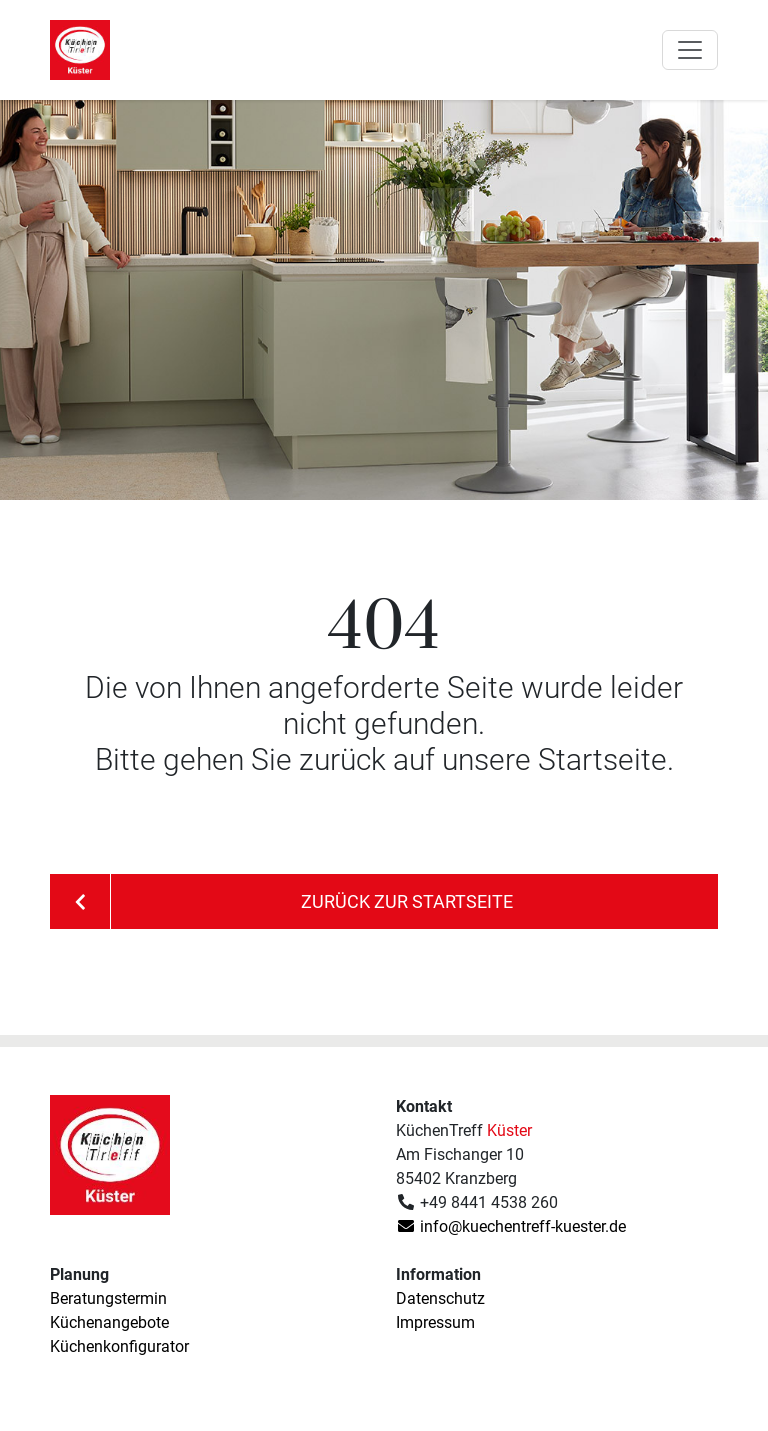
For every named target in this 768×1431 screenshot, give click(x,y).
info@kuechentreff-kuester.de (511, 1226)
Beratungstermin (108, 1298)
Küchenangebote (109, 1322)
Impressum (435, 1322)
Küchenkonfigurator (119, 1346)
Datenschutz (440, 1298)
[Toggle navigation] (690, 50)
